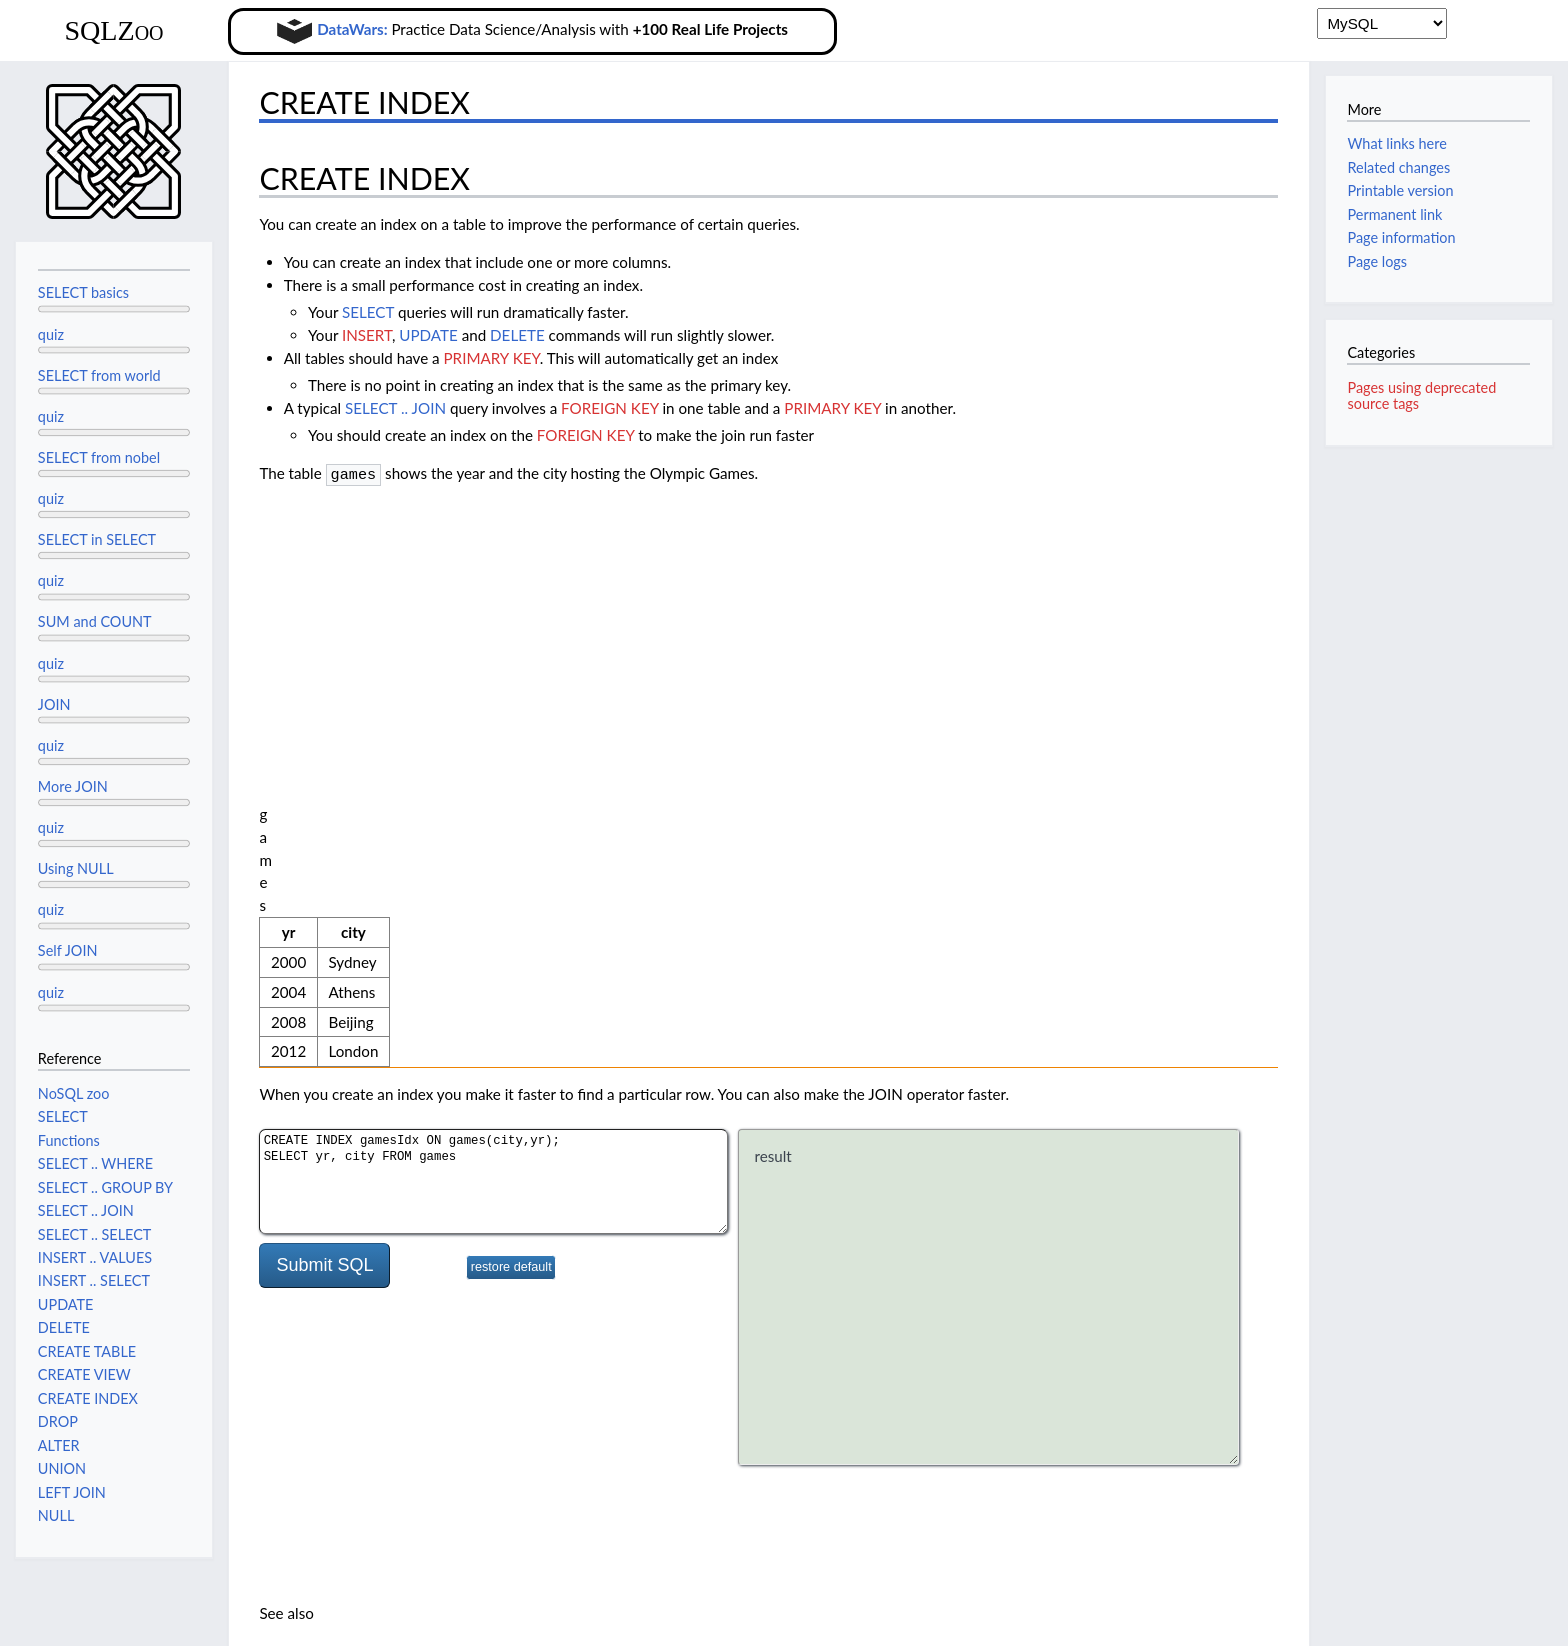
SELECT (368, 312)
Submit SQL (324, 871)
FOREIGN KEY (609, 408)
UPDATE (428, 335)
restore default (511, 873)
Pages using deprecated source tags (1421, 395)
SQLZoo (113, 30)
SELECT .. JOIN (395, 408)
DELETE (517, 335)
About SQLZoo (171, 1620)
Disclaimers (274, 1620)
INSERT (367, 335)
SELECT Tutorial (337, 1257)
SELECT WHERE (339, 1280)
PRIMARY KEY (492, 358)
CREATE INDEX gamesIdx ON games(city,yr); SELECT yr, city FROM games (493, 787)
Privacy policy (60, 1620)
